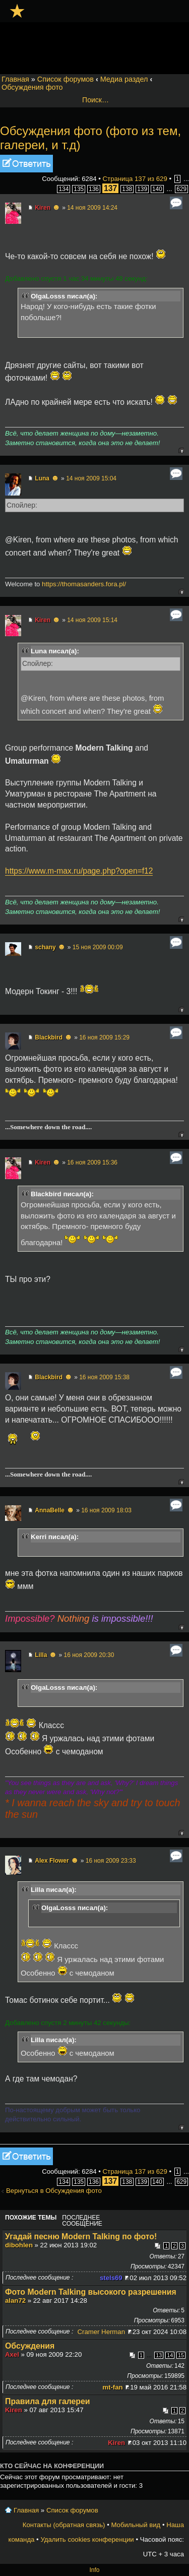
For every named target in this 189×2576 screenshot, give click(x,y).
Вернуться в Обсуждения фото (54, 2190)
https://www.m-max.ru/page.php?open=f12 (79, 871)
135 (79, 189)
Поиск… (95, 100)
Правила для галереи (47, 2401)
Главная (15, 79)
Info (94, 2569)
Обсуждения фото (32, 87)
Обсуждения (29, 2346)
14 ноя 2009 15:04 (91, 478)
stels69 (111, 2278)
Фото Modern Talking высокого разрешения (90, 2292)
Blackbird (48, 1037)
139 (142, 189)
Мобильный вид (135, 2525)
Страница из (135, 178)
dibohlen (19, 2245)
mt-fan (112, 2387)
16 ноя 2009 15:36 (92, 1162)
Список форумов (65, 79)
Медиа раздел (124, 79)
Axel (12, 2354)
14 (170, 2355)
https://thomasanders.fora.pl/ (84, 584)
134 (63, 189)
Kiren (42, 207)
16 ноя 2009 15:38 (104, 1377)
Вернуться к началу (181, 450)
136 (94, 189)
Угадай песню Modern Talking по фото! (81, 2236)
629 (181, 189)
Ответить (26, 163)
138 (127, 189)
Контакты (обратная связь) (64, 2525)
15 (181, 2355)
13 (159, 2355)
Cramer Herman (101, 2332)
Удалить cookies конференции (87, 2539)
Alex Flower (52, 1860)
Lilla (41, 1655)
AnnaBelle (50, 1510)
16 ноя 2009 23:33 (111, 1860)
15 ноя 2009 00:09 (98, 947)
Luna (42, 478)
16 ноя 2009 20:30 (89, 1655)
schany (45, 947)
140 (157, 189)
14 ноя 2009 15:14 (92, 620)
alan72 (15, 2300)
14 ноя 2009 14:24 (92, 207)
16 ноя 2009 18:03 (106, 1510)
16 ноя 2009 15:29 (104, 1037)
